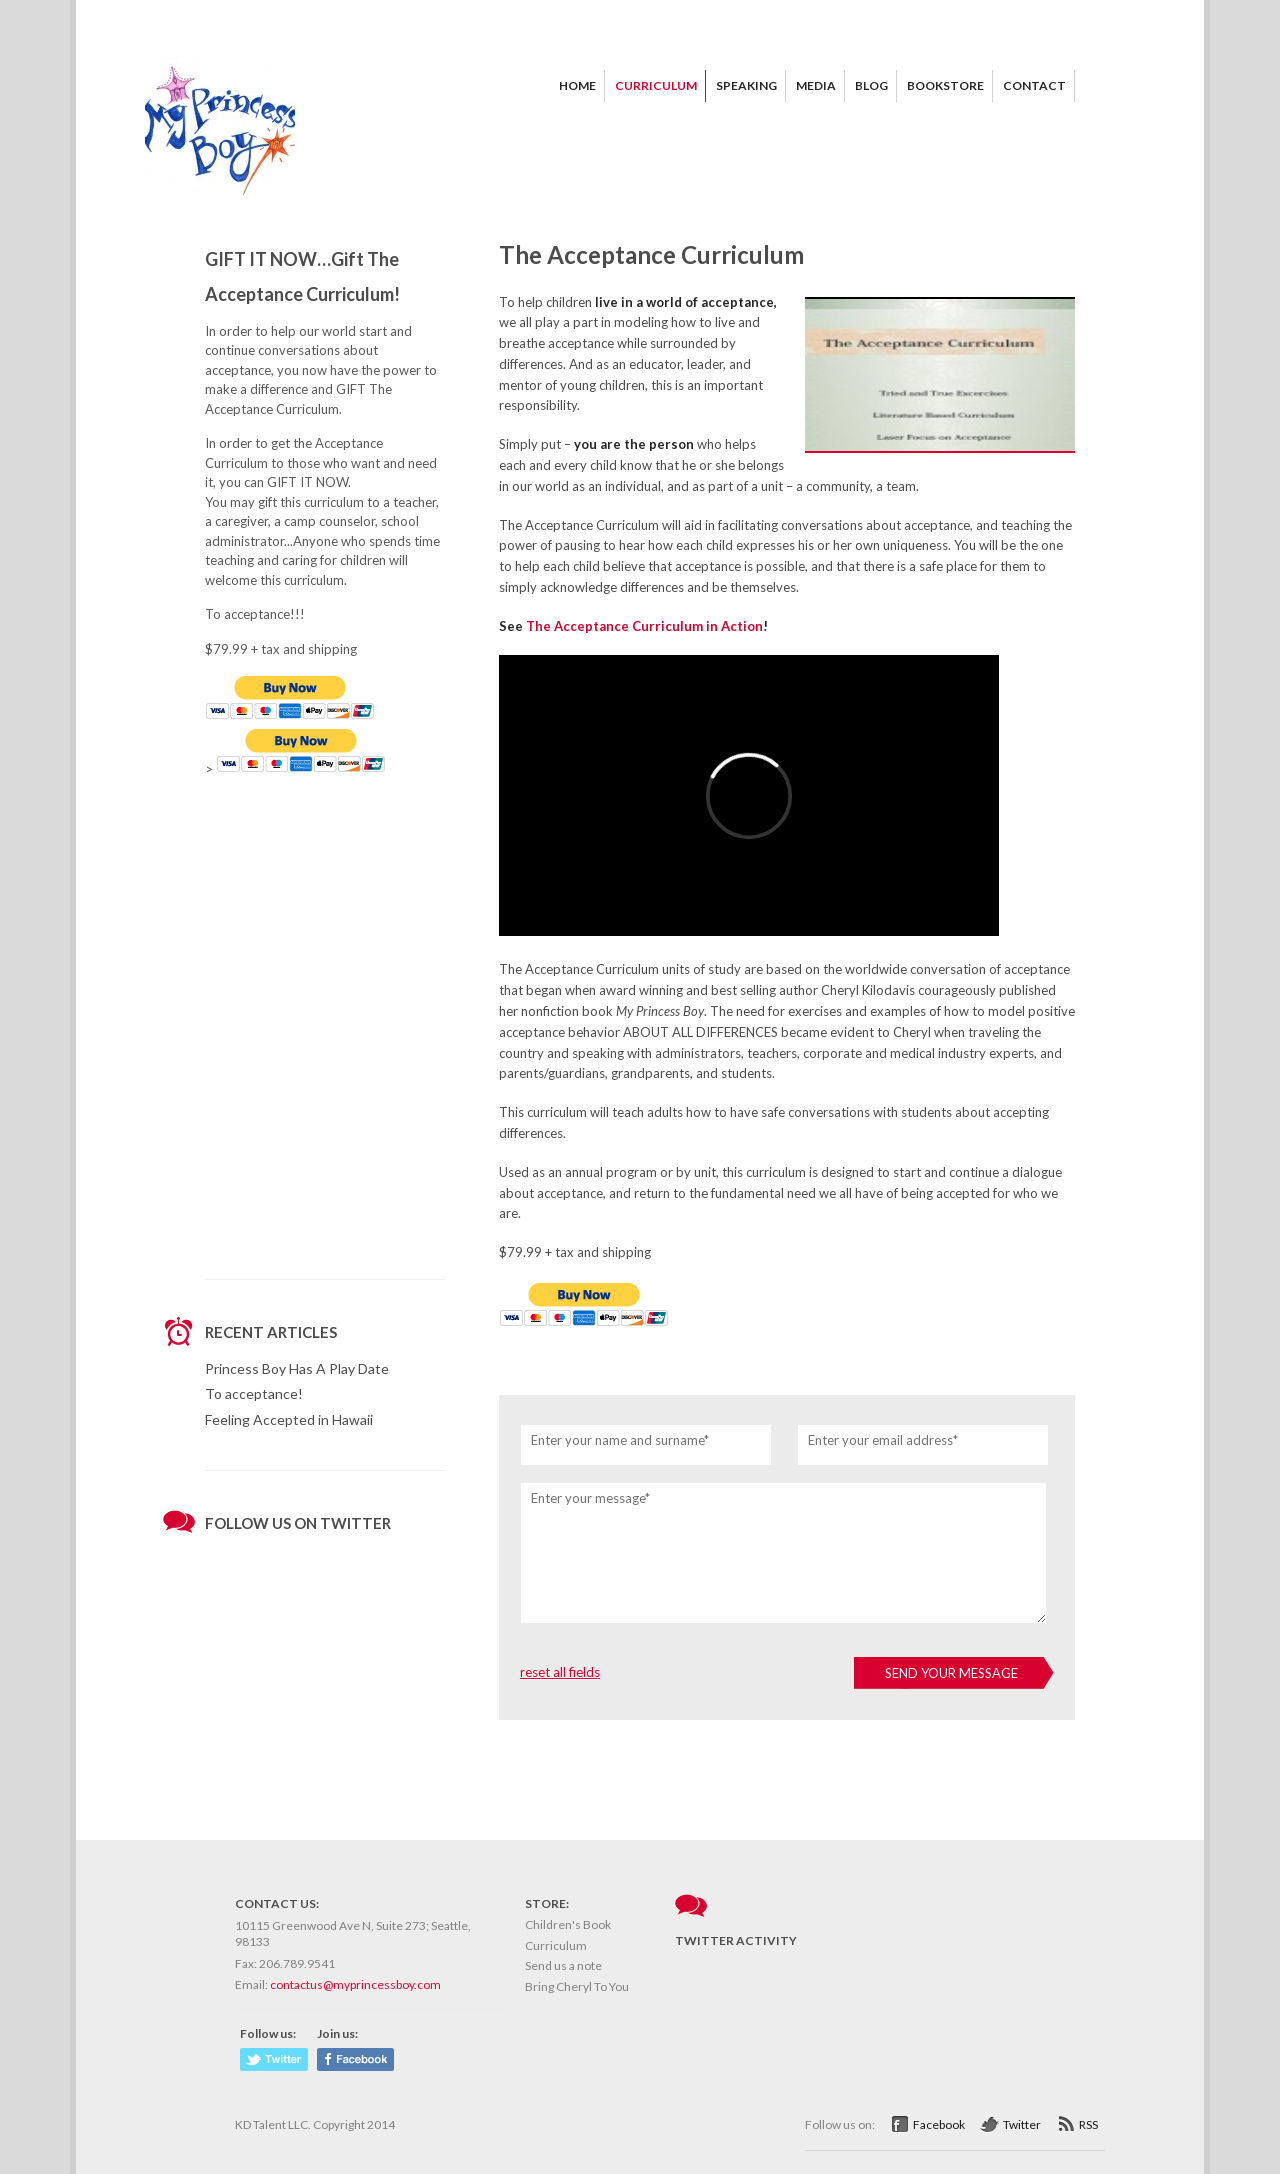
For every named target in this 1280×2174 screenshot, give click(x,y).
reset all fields (560, 1672)
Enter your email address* (883, 1440)
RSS (1088, 2124)
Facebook (939, 2124)
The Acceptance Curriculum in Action (644, 626)
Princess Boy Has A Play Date (297, 1368)
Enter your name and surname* (620, 1440)
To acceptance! (254, 1393)
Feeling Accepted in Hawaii (289, 1419)
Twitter (1022, 2124)
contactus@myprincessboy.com (355, 1984)
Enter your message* (590, 1498)
